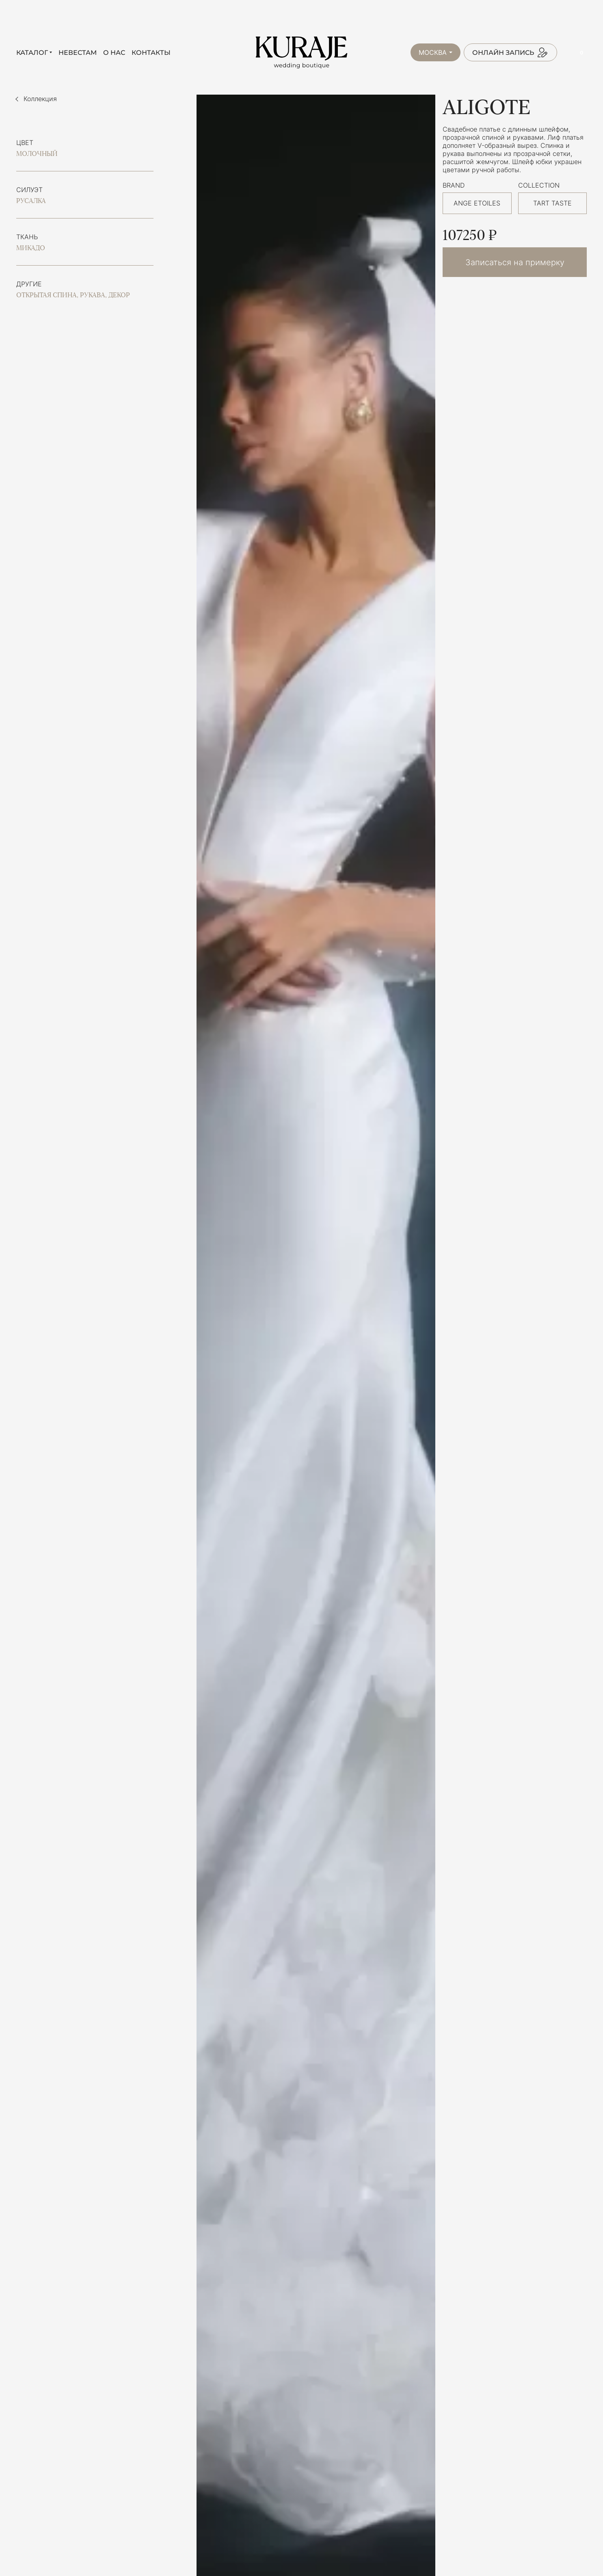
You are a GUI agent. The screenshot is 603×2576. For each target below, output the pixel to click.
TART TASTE (552, 203)
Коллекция (40, 99)
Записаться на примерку (514, 262)
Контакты (151, 52)
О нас (114, 52)
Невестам (77, 52)
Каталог (32, 52)
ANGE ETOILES (477, 203)
